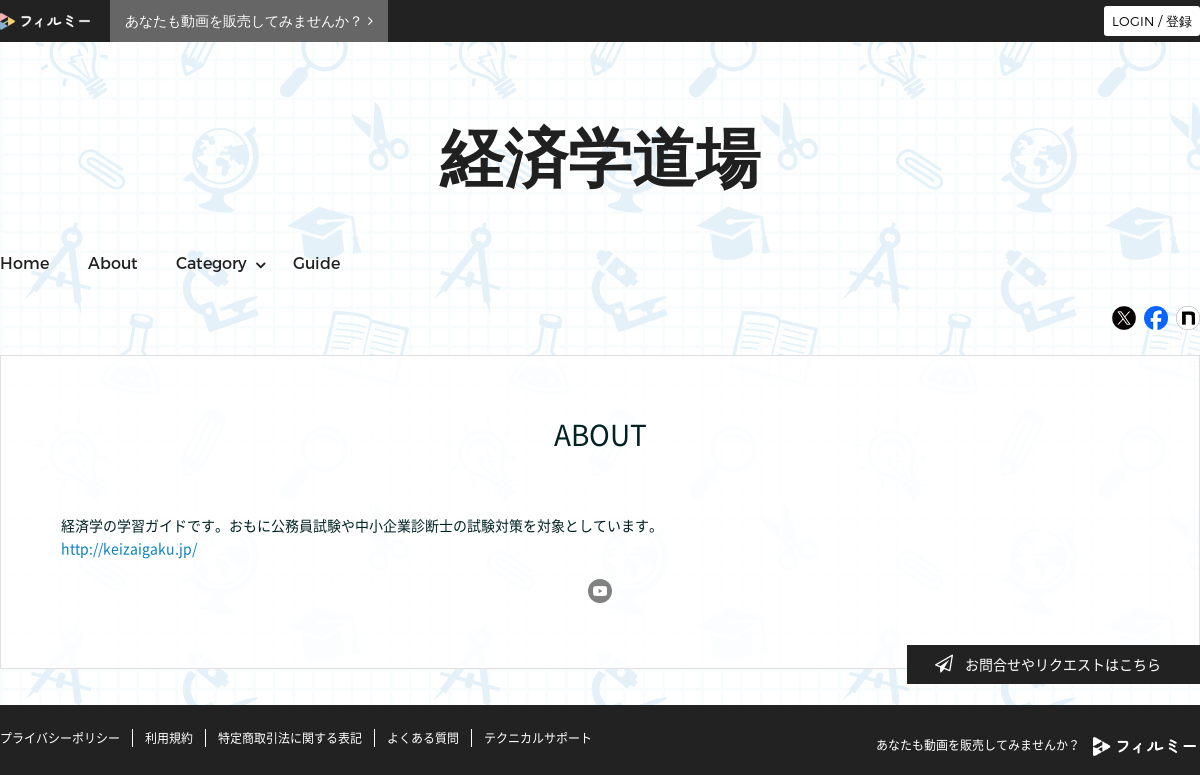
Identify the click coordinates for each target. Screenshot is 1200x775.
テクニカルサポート (538, 738)
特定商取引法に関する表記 (290, 738)
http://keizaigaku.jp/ (129, 548)
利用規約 (169, 738)
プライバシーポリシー (60, 738)
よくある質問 (423, 738)
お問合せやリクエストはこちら (1054, 664)
